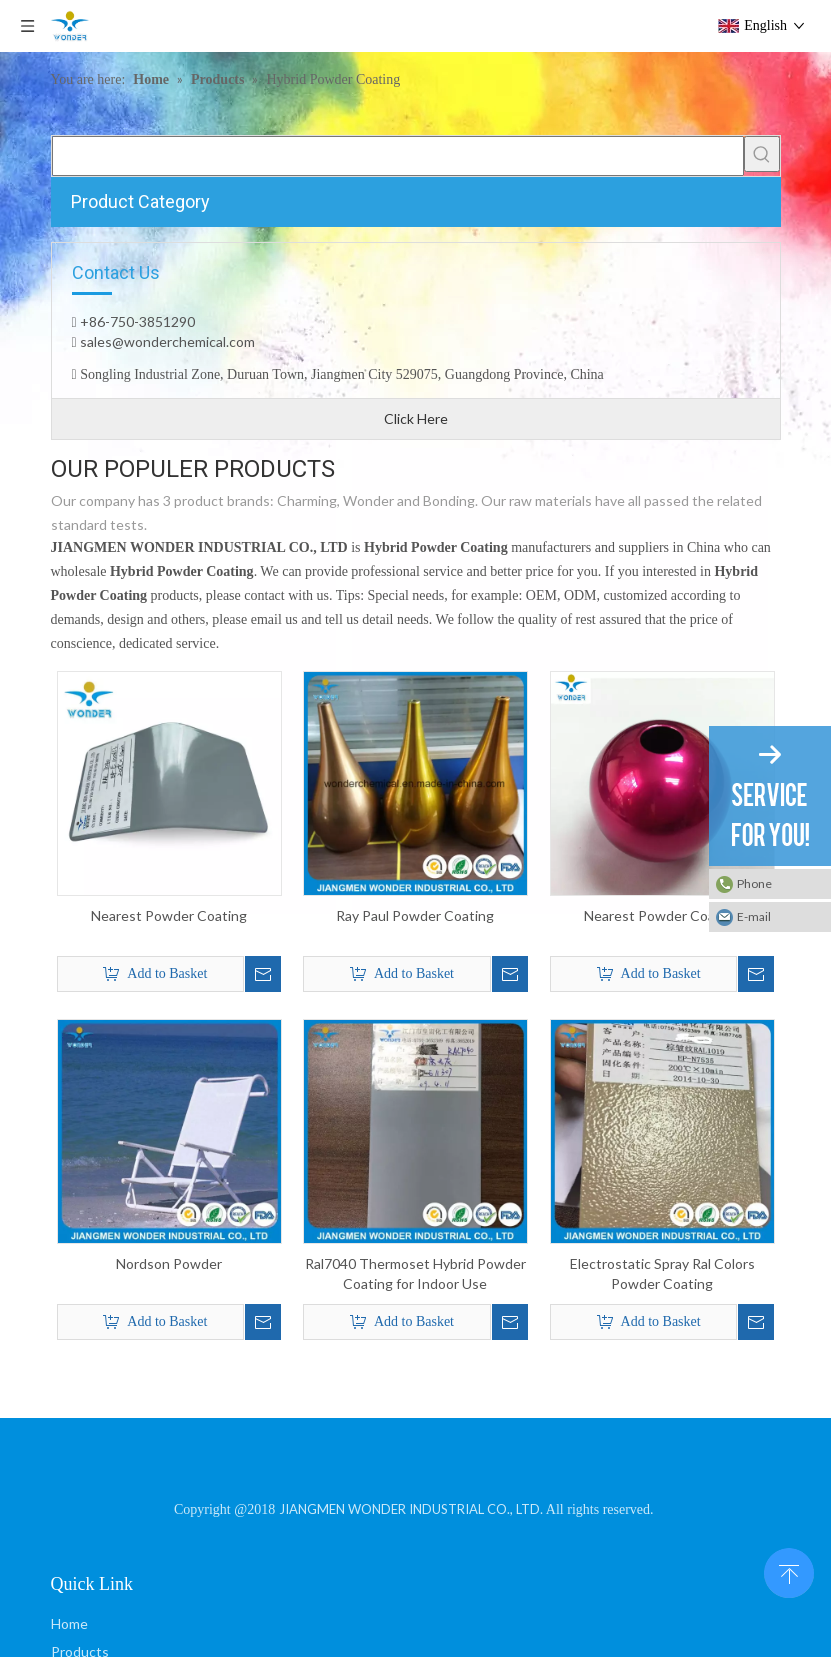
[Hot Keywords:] (762, 154)
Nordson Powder (169, 1263)
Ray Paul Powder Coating (415, 915)
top (789, 1571)
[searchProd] (398, 156)
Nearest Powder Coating (169, 915)
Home (69, 1623)
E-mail (754, 916)
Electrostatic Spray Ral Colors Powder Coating (662, 1273)
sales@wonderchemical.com (166, 341)
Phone (754, 883)
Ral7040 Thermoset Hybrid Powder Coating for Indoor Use (415, 1273)
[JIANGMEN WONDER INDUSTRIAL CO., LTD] (415, 1465)
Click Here (416, 418)
